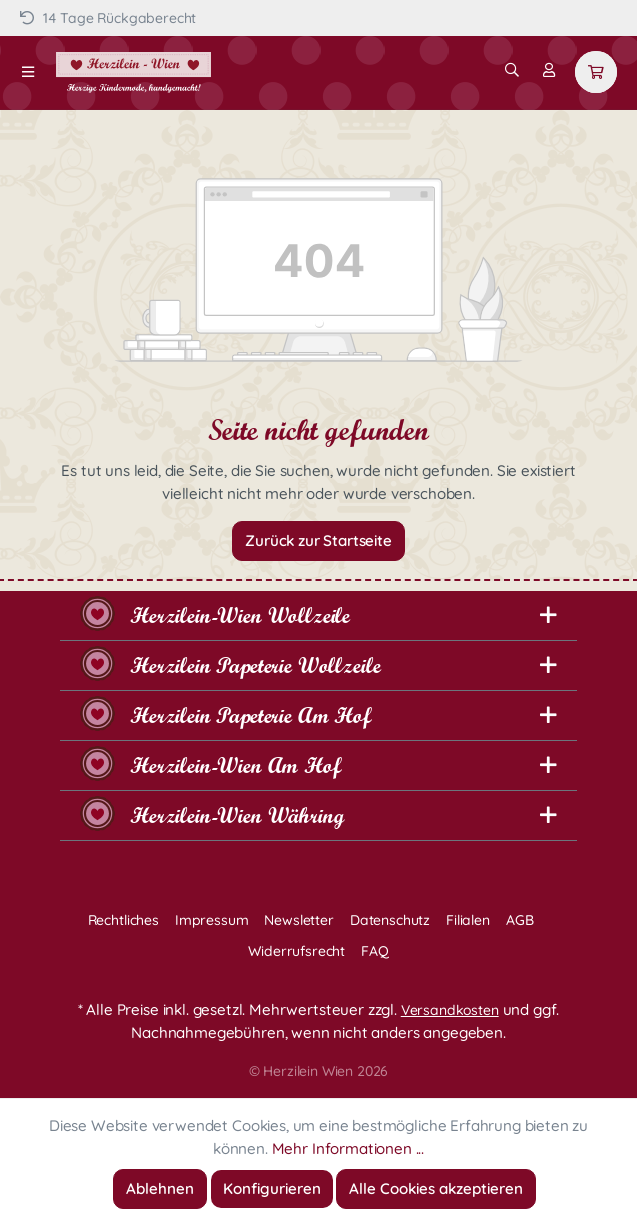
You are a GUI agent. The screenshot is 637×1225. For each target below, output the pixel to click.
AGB (520, 920)
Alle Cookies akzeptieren (436, 1188)
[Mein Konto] (549, 70)
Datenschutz (390, 920)
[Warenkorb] (596, 72)
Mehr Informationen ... (348, 1148)
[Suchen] (512, 70)
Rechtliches (123, 920)
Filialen (468, 920)
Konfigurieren (272, 1188)
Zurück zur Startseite (318, 540)
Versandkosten (450, 1010)
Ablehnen (160, 1188)
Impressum (212, 920)
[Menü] (28, 72)
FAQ (375, 951)
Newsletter (298, 920)
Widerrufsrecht (296, 951)
